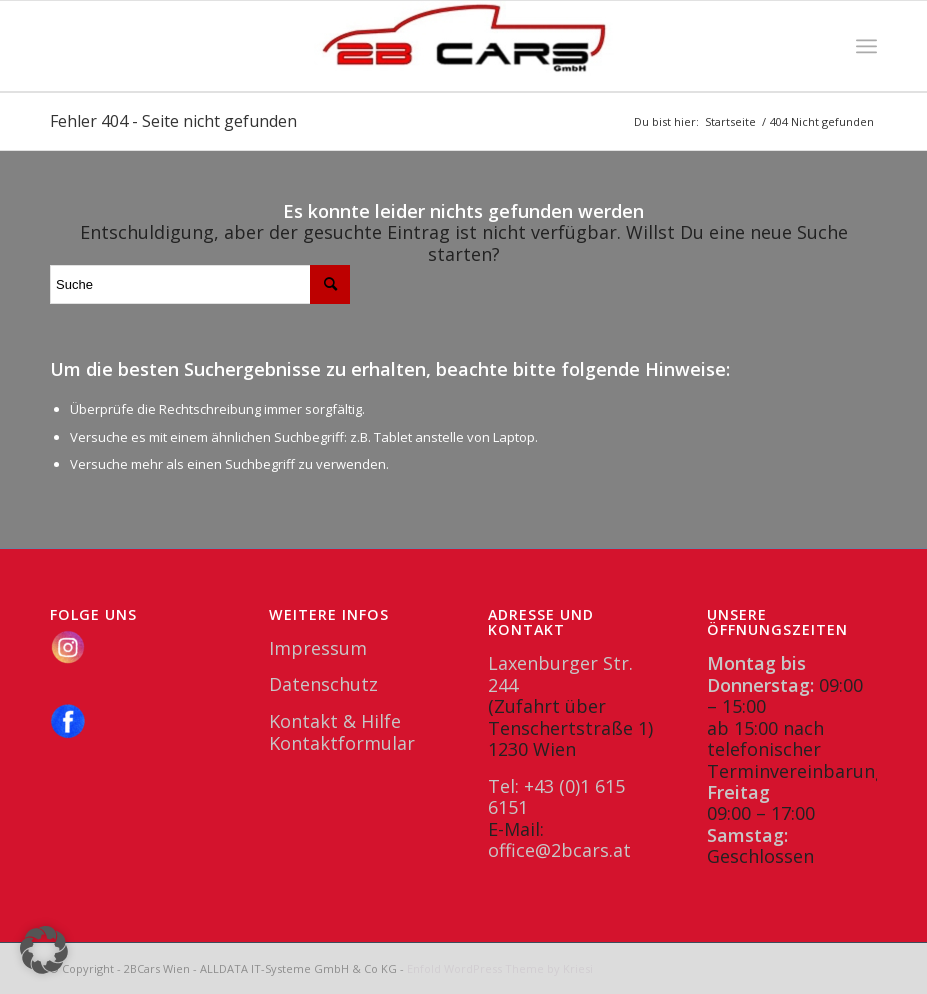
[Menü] (866, 46)
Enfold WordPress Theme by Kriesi (500, 968)
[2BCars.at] (464, 46)
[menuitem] (866, 46)
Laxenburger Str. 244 (560, 673)
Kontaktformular (342, 743)
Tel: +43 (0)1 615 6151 (556, 796)
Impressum (318, 648)
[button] (44, 950)
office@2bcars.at (559, 850)
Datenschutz (323, 684)
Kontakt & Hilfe (335, 721)
